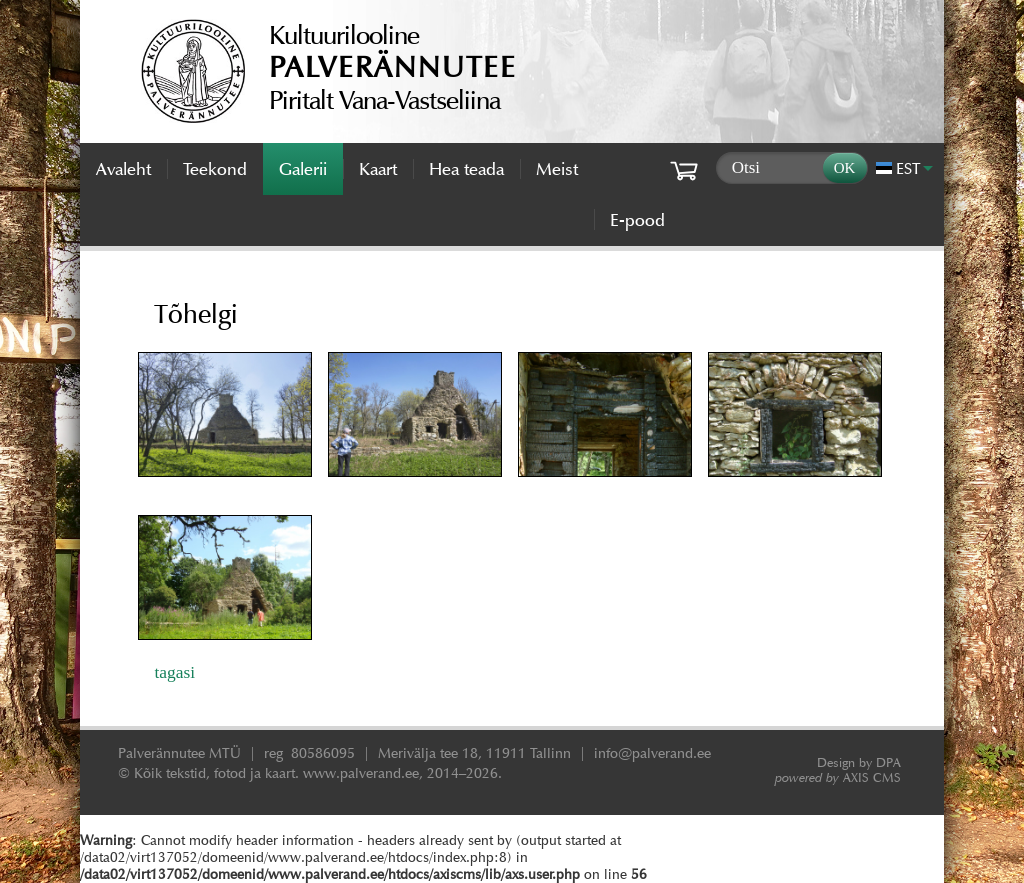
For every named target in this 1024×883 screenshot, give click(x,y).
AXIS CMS (838, 777)
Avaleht (123, 169)
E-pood (637, 220)
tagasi (174, 672)
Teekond (215, 169)
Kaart (378, 169)
